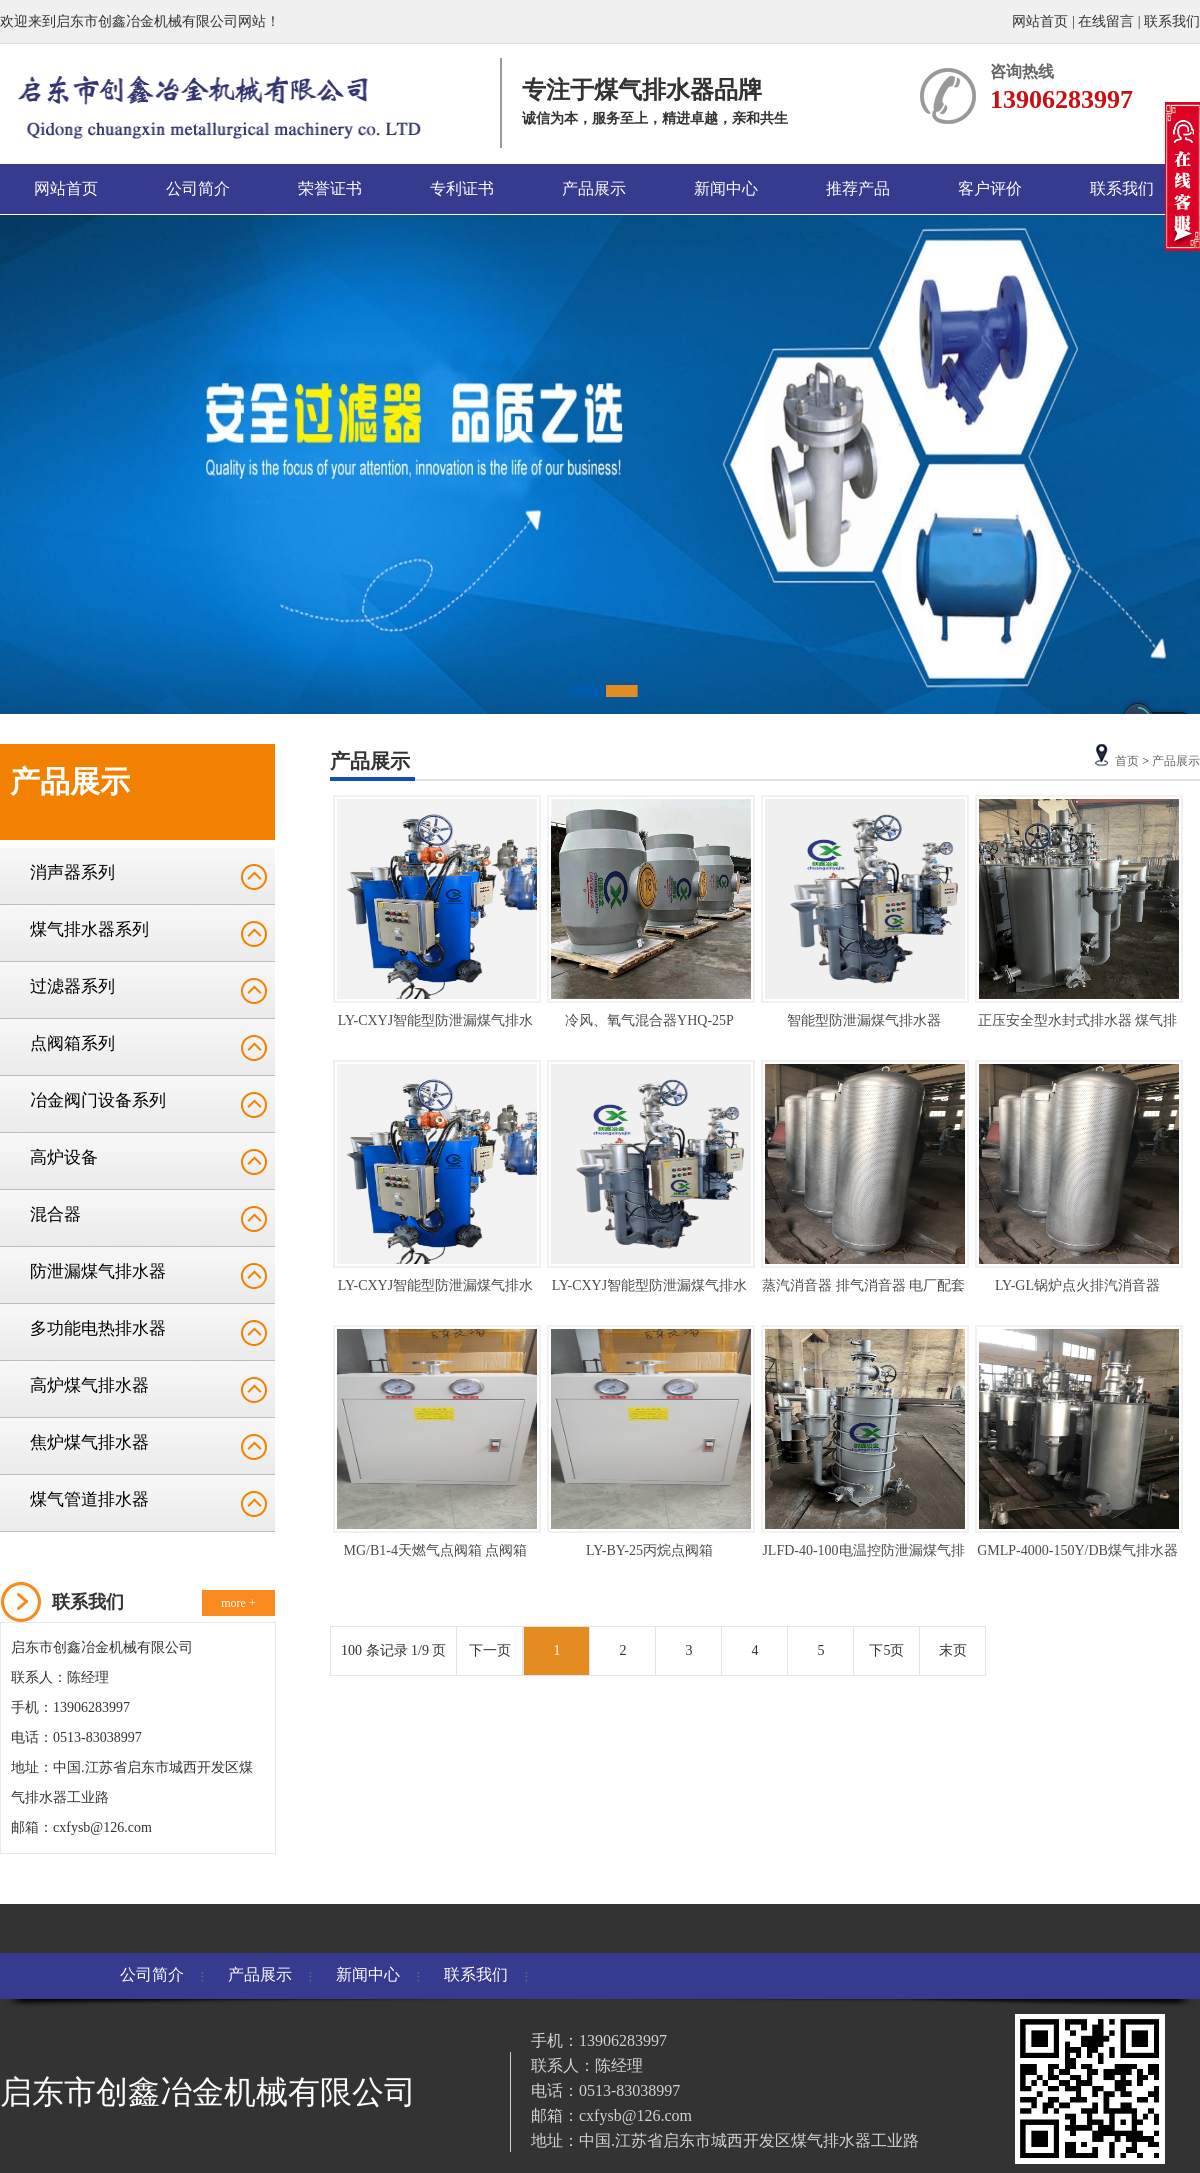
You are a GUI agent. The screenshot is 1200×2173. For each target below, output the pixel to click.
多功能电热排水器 (98, 1328)
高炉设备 (64, 1157)
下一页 (490, 1650)
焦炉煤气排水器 (89, 1442)
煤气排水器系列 (89, 929)
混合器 (55, 1214)
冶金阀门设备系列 (98, 1100)
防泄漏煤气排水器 (98, 1271)
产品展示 (594, 188)
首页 (1127, 761)
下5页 (886, 1650)
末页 (953, 1650)
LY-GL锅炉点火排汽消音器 (1077, 1285)
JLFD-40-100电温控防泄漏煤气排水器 (863, 1554)
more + (238, 1603)
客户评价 (990, 188)
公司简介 (198, 188)
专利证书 (462, 188)
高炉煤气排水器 (89, 1385)
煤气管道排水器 (89, 1499)
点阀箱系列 (72, 1043)
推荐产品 (858, 188)
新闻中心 (726, 188)
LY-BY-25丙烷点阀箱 (649, 1550)
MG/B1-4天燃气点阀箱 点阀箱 (436, 1550)
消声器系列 (72, 872)
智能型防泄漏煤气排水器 (864, 1020)
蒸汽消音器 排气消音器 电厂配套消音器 (863, 1289)
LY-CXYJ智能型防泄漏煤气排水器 (435, 1024)
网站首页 (1042, 21)
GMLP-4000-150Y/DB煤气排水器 (1077, 1550)
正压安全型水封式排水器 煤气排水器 (1078, 1024)
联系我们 (1172, 21)
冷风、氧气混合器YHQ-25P (649, 1020)
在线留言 (1106, 21)
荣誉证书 (330, 188)
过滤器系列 (72, 986)
